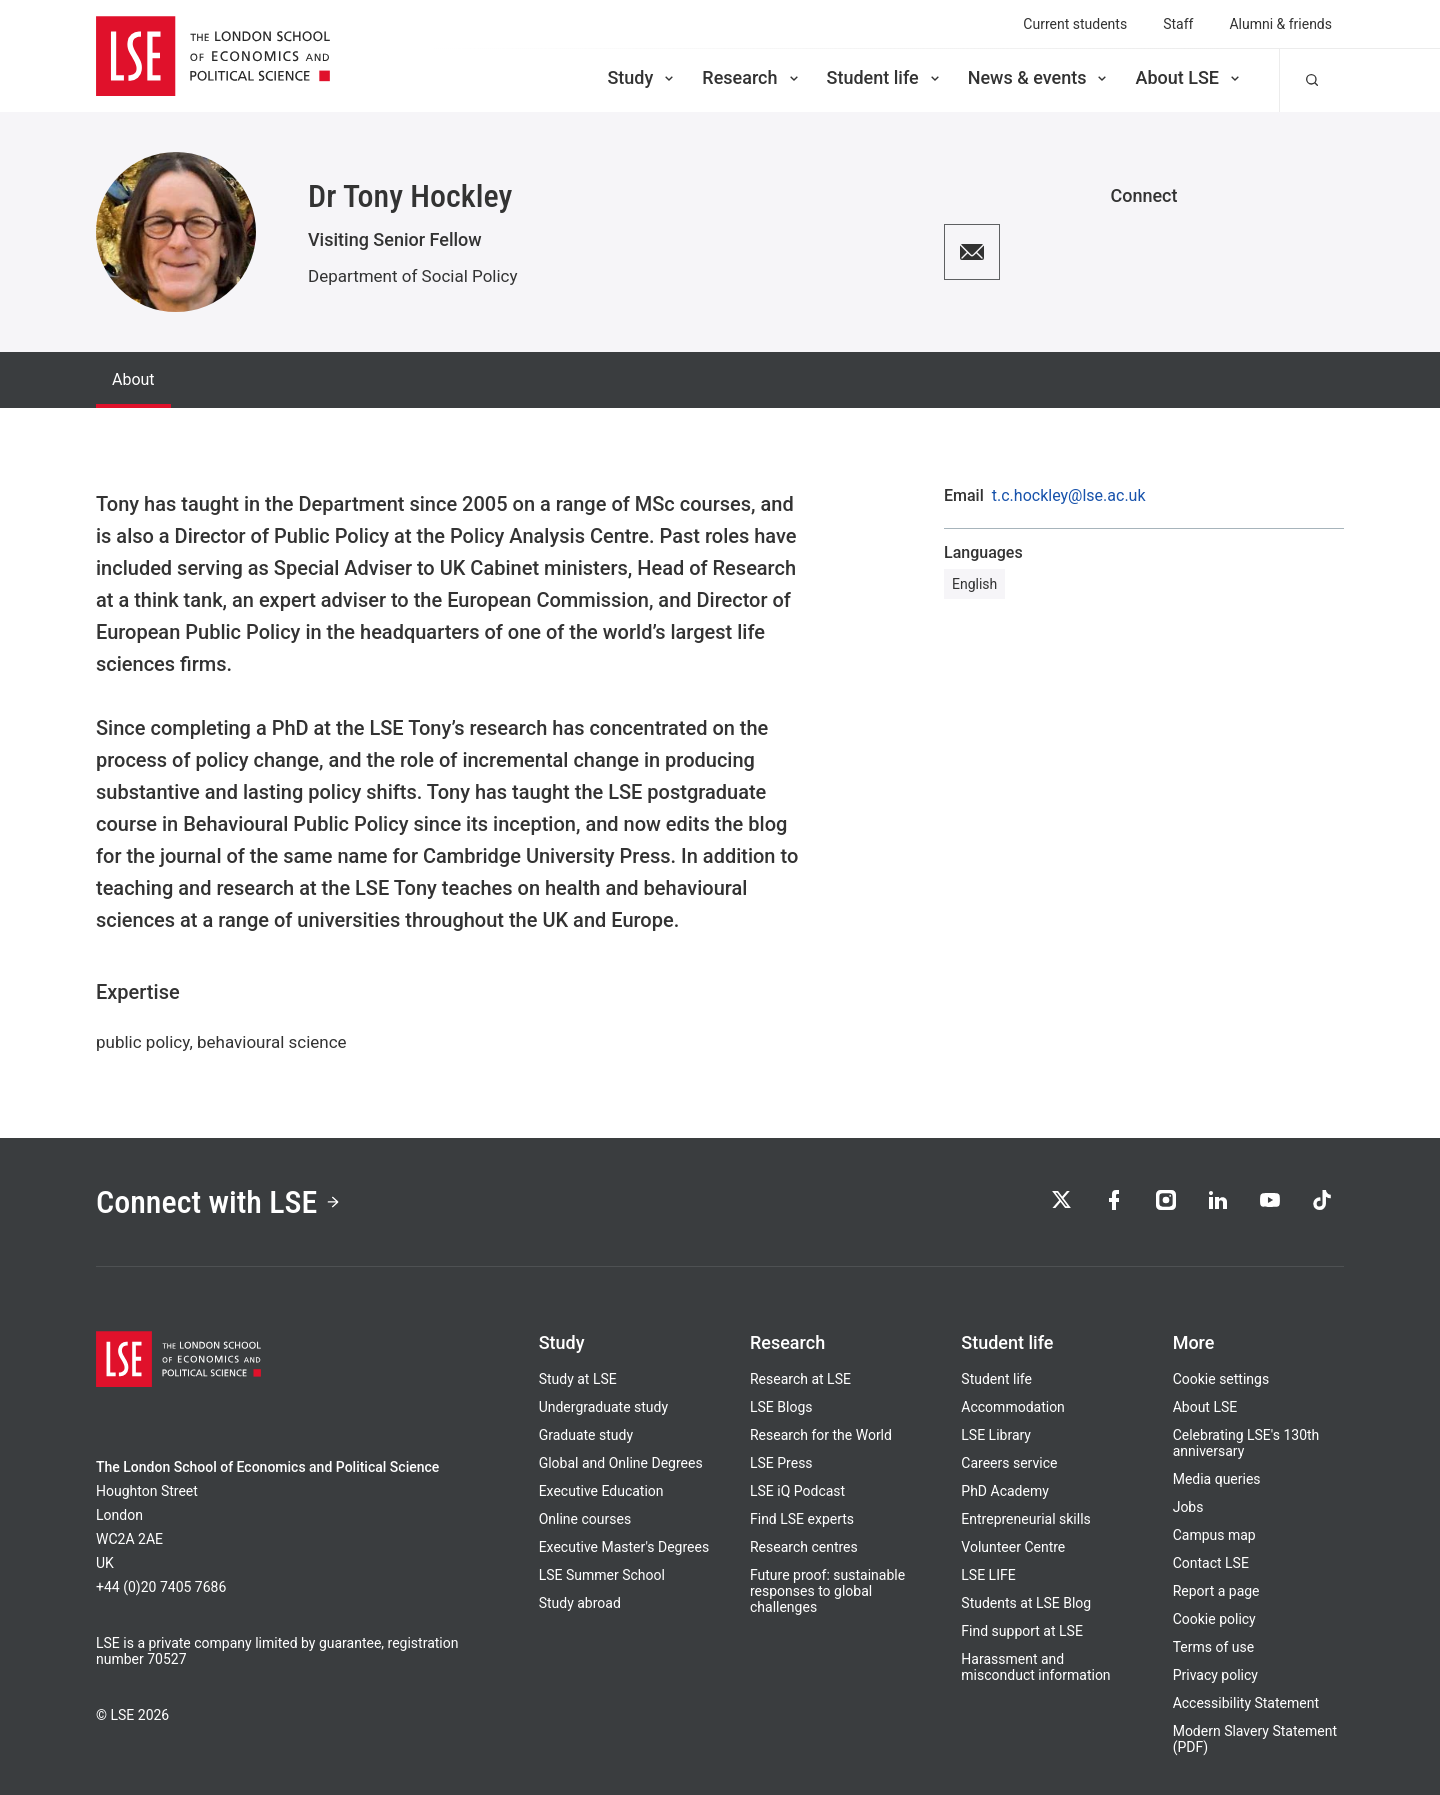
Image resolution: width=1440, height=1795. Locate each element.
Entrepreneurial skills (1025, 1519)
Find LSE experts (802, 1519)
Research (751, 77)
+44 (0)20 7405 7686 (161, 1587)
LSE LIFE (988, 1575)
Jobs (1188, 1507)
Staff (1178, 24)
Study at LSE (578, 1379)
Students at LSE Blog (1026, 1603)
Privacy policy (1215, 1675)
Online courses (585, 1519)
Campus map (1214, 1535)
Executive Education (601, 1491)
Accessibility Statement (1246, 1703)
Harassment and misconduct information (1035, 1667)
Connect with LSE (218, 1202)
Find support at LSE (1022, 1631)
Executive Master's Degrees (624, 1547)
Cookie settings (1221, 1379)
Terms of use (1214, 1647)
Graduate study (586, 1435)
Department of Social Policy (413, 276)
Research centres (804, 1547)
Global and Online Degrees (621, 1463)
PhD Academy (1005, 1491)
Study (642, 77)
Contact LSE (1211, 1563)
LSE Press (781, 1463)
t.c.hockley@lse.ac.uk (1069, 496)
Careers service (1009, 1463)
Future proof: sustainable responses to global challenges (827, 1591)
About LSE (1189, 77)
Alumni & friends (1280, 24)
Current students (1075, 24)
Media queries (1217, 1479)
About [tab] (133, 379)
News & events (1039, 77)
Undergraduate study (603, 1407)
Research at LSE (800, 1379)
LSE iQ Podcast (797, 1491)
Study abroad (580, 1603)
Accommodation (1013, 1407)
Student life (885, 77)
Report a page (1216, 1591)
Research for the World (821, 1435)
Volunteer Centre (1013, 1547)
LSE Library (996, 1435)
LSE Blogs (781, 1407)
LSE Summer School (602, 1575)
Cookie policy (1214, 1619)
